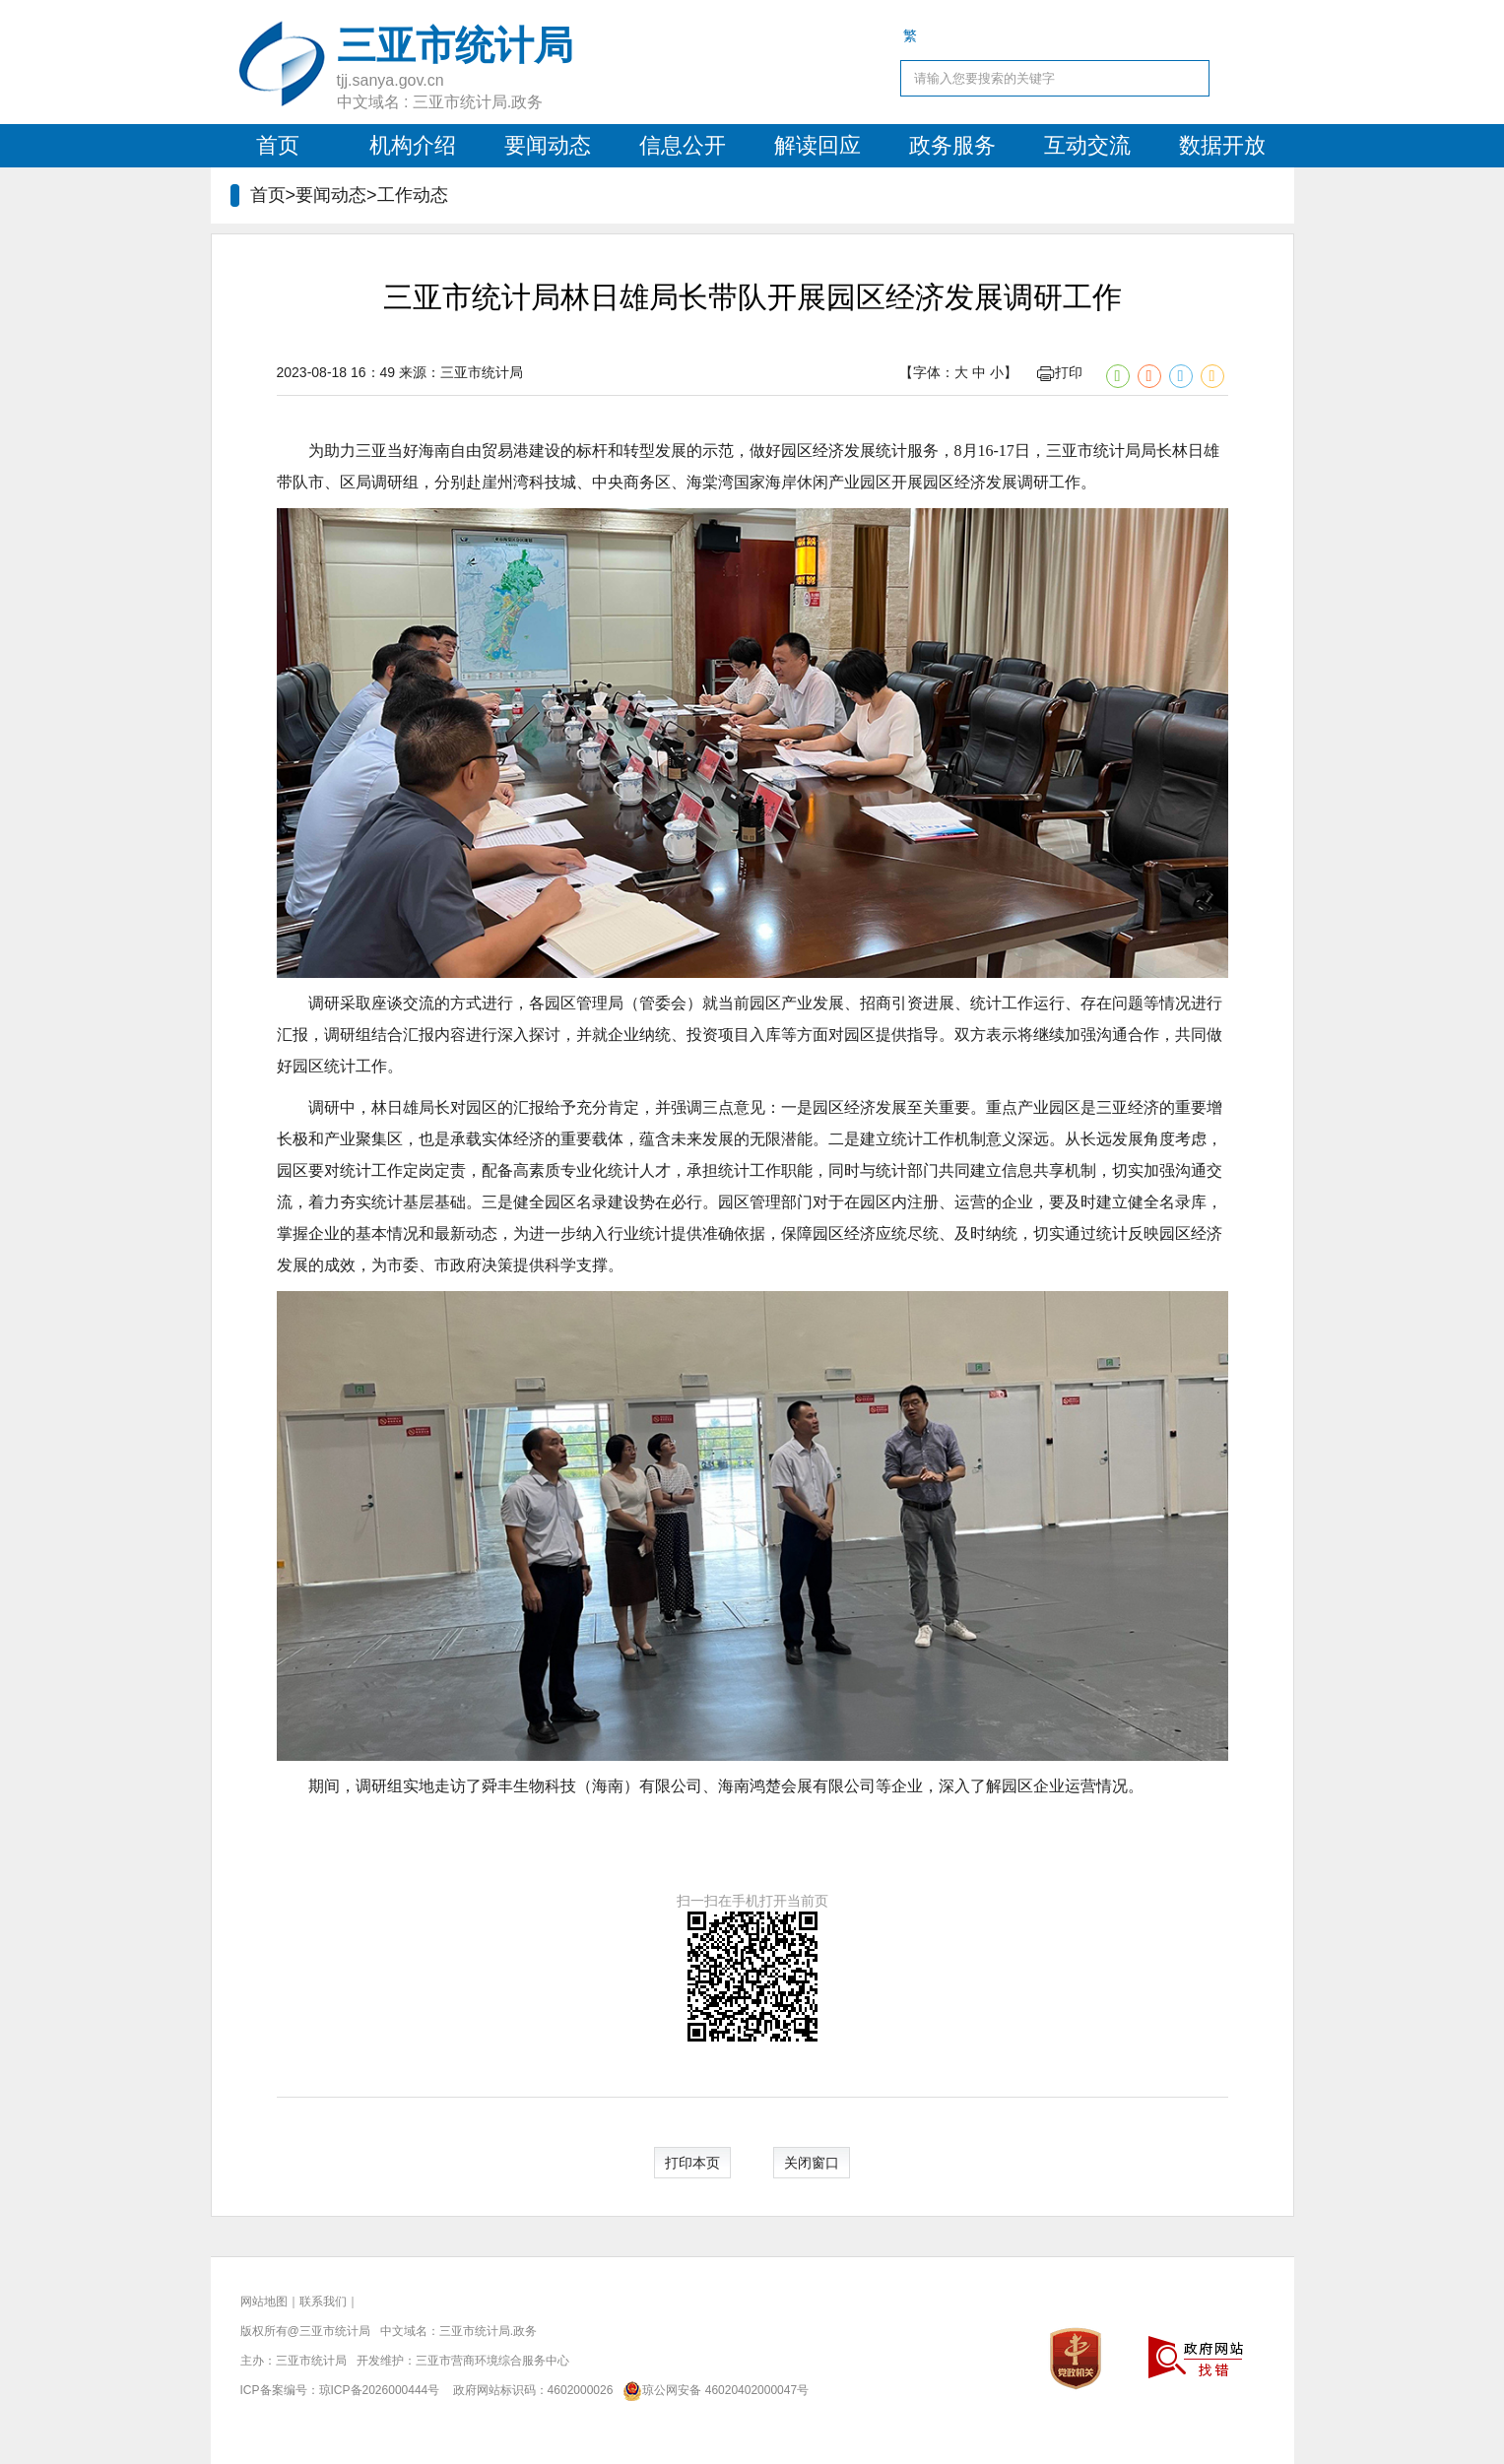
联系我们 (323, 2301)
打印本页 (692, 2163)
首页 (277, 145)
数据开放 (1222, 145)
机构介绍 (412, 145)
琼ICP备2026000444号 (379, 2390)
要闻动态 (547, 145)
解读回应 (817, 145)
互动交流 (1087, 145)
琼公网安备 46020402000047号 (713, 2390)
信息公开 (682, 145)
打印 (1059, 372)
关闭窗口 (811, 2163)
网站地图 (264, 2301)
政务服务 (952, 145)
